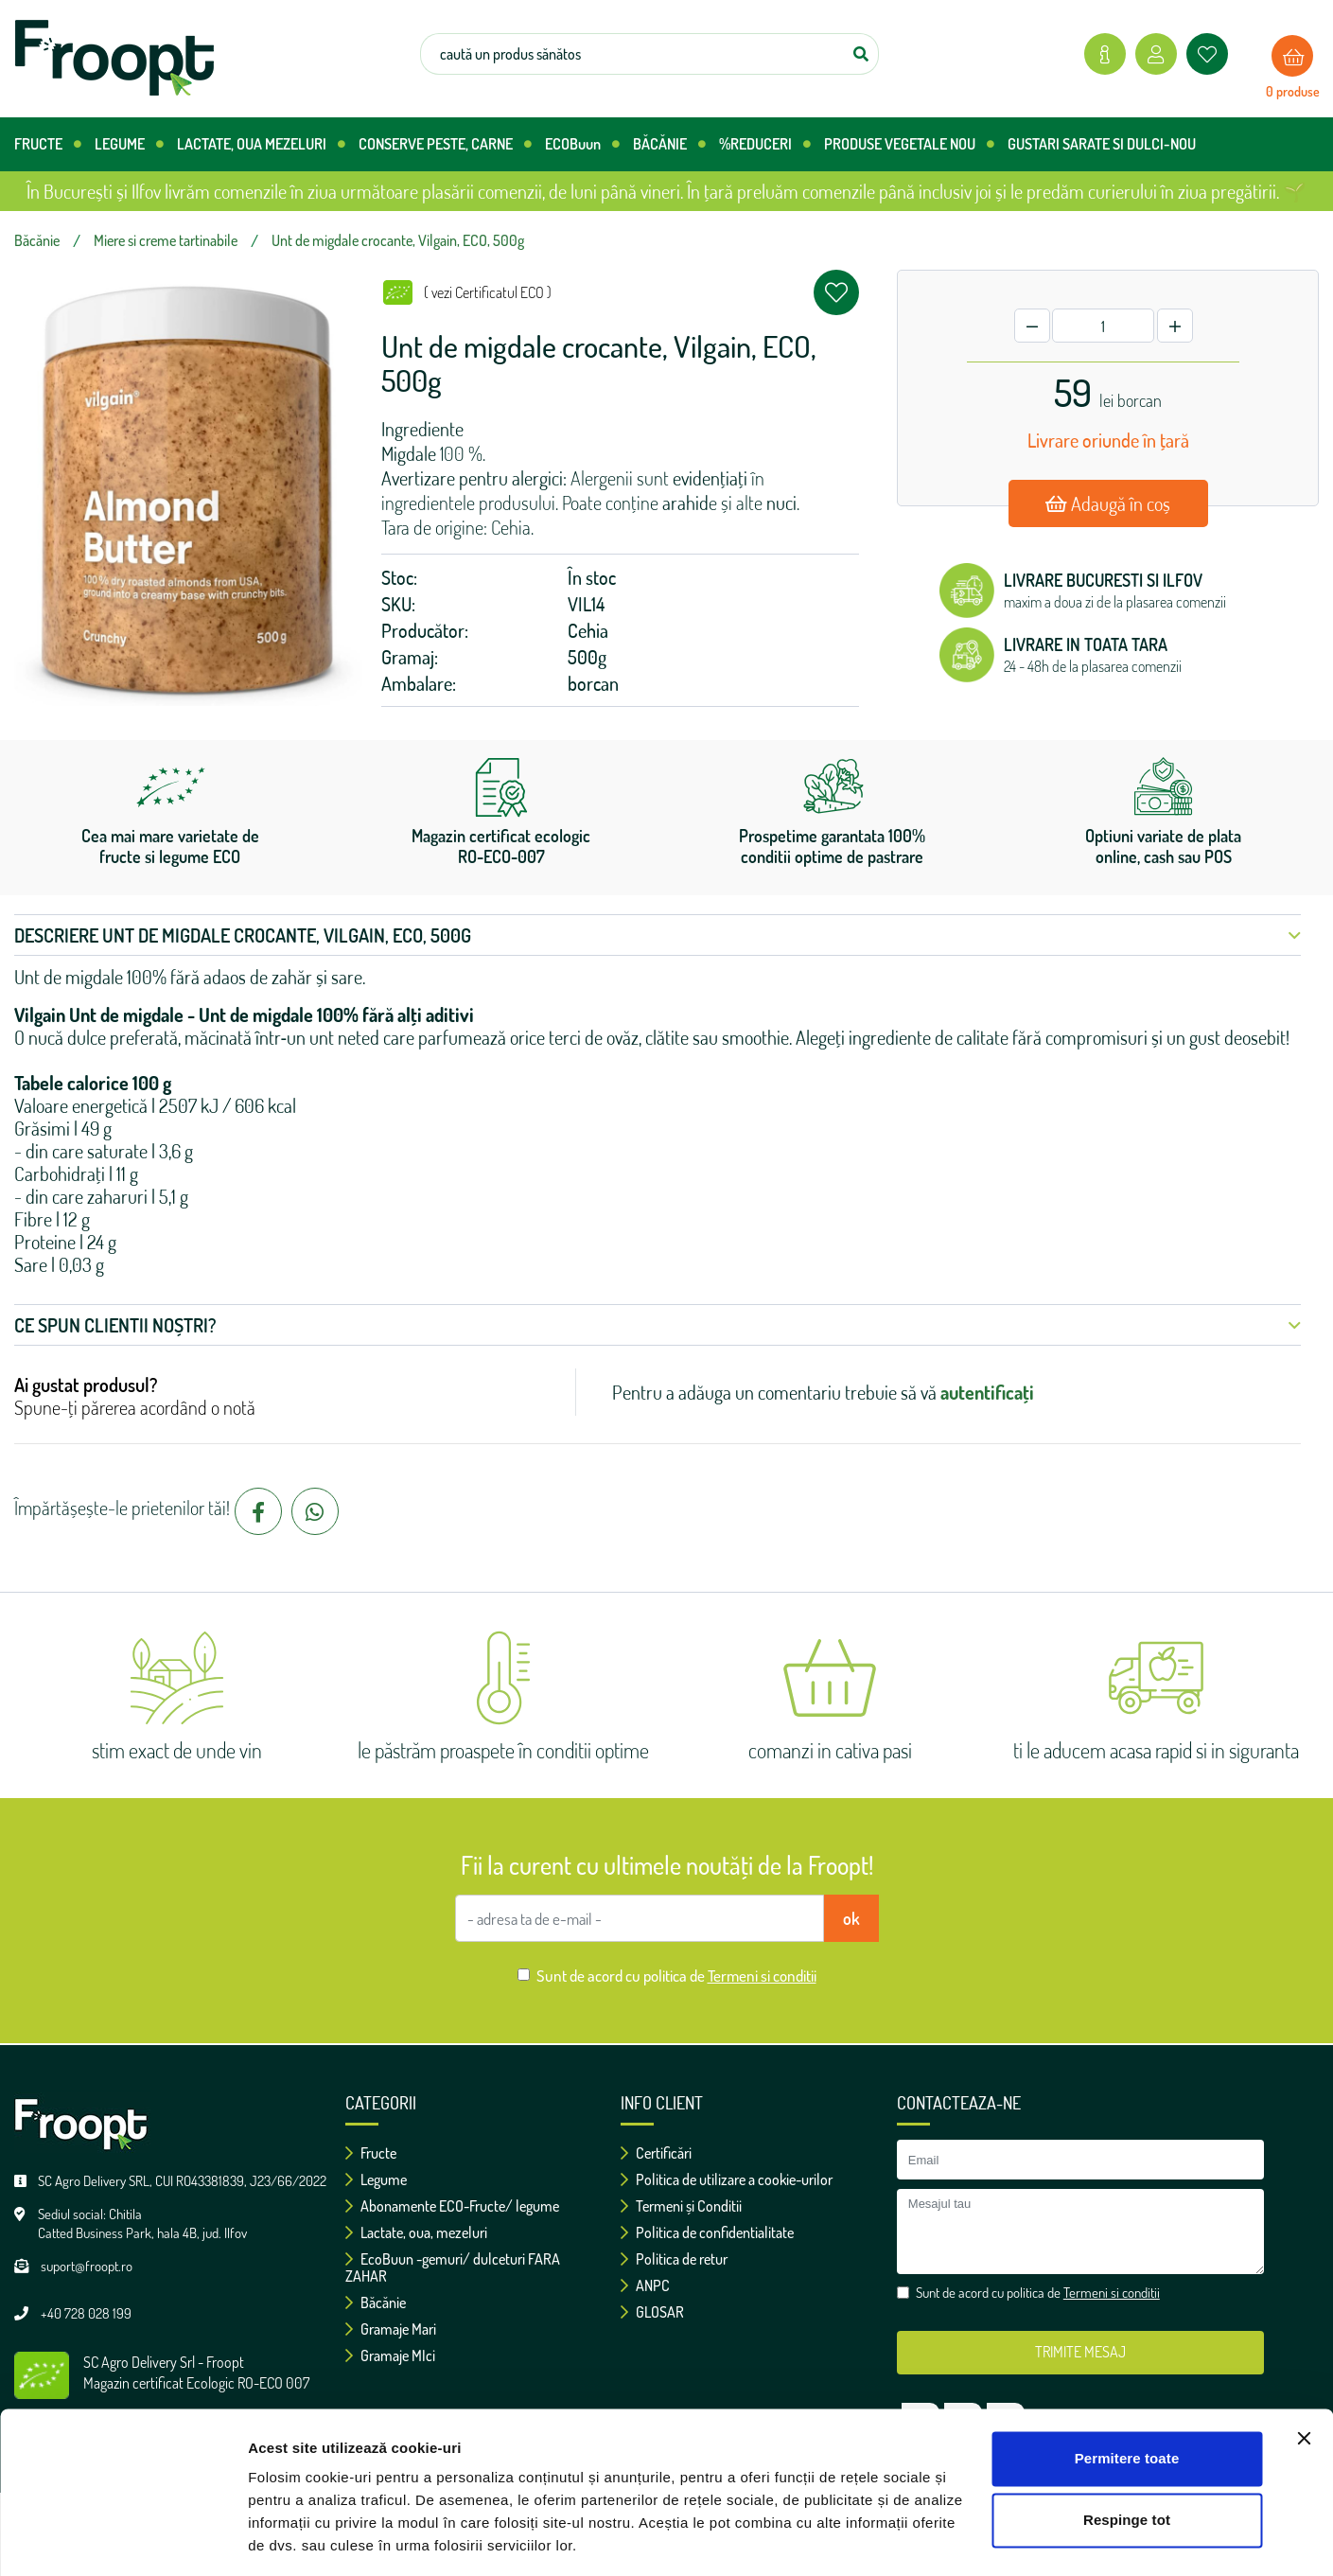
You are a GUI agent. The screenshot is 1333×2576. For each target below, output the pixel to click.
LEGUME (129, 144)
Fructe (370, 2153)
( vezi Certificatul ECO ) (488, 292)
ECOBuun (582, 144)
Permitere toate (1127, 2399)
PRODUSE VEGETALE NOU (909, 144)
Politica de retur (674, 2259)
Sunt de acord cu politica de (676, 1975)
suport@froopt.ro (86, 2266)
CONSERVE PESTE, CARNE (445, 144)
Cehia (588, 630)
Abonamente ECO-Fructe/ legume (452, 2206)
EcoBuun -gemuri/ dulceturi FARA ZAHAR (452, 2267)
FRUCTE (47, 144)
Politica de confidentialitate (707, 2232)
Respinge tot (1126, 2461)
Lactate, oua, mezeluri (416, 2232)
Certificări (656, 2153)
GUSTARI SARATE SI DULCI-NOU (1102, 143)
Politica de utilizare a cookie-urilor (727, 2179)
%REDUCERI (765, 144)
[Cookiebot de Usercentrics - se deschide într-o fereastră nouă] (122, 2539)
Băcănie (375, 2302)
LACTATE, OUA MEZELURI (261, 144)
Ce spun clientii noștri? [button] (657, 1325)
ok (851, 1918)
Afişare (272, 2539)
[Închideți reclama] (1303, 2379)
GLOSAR (652, 2312)
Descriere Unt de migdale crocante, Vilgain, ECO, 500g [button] (657, 935)
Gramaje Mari (390, 2329)
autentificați (987, 1392)
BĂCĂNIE (669, 144)
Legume (376, 2179)
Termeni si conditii (762, 1975)
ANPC (645, 2285)
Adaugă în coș (1107, 503)
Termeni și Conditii (681, 2206)
